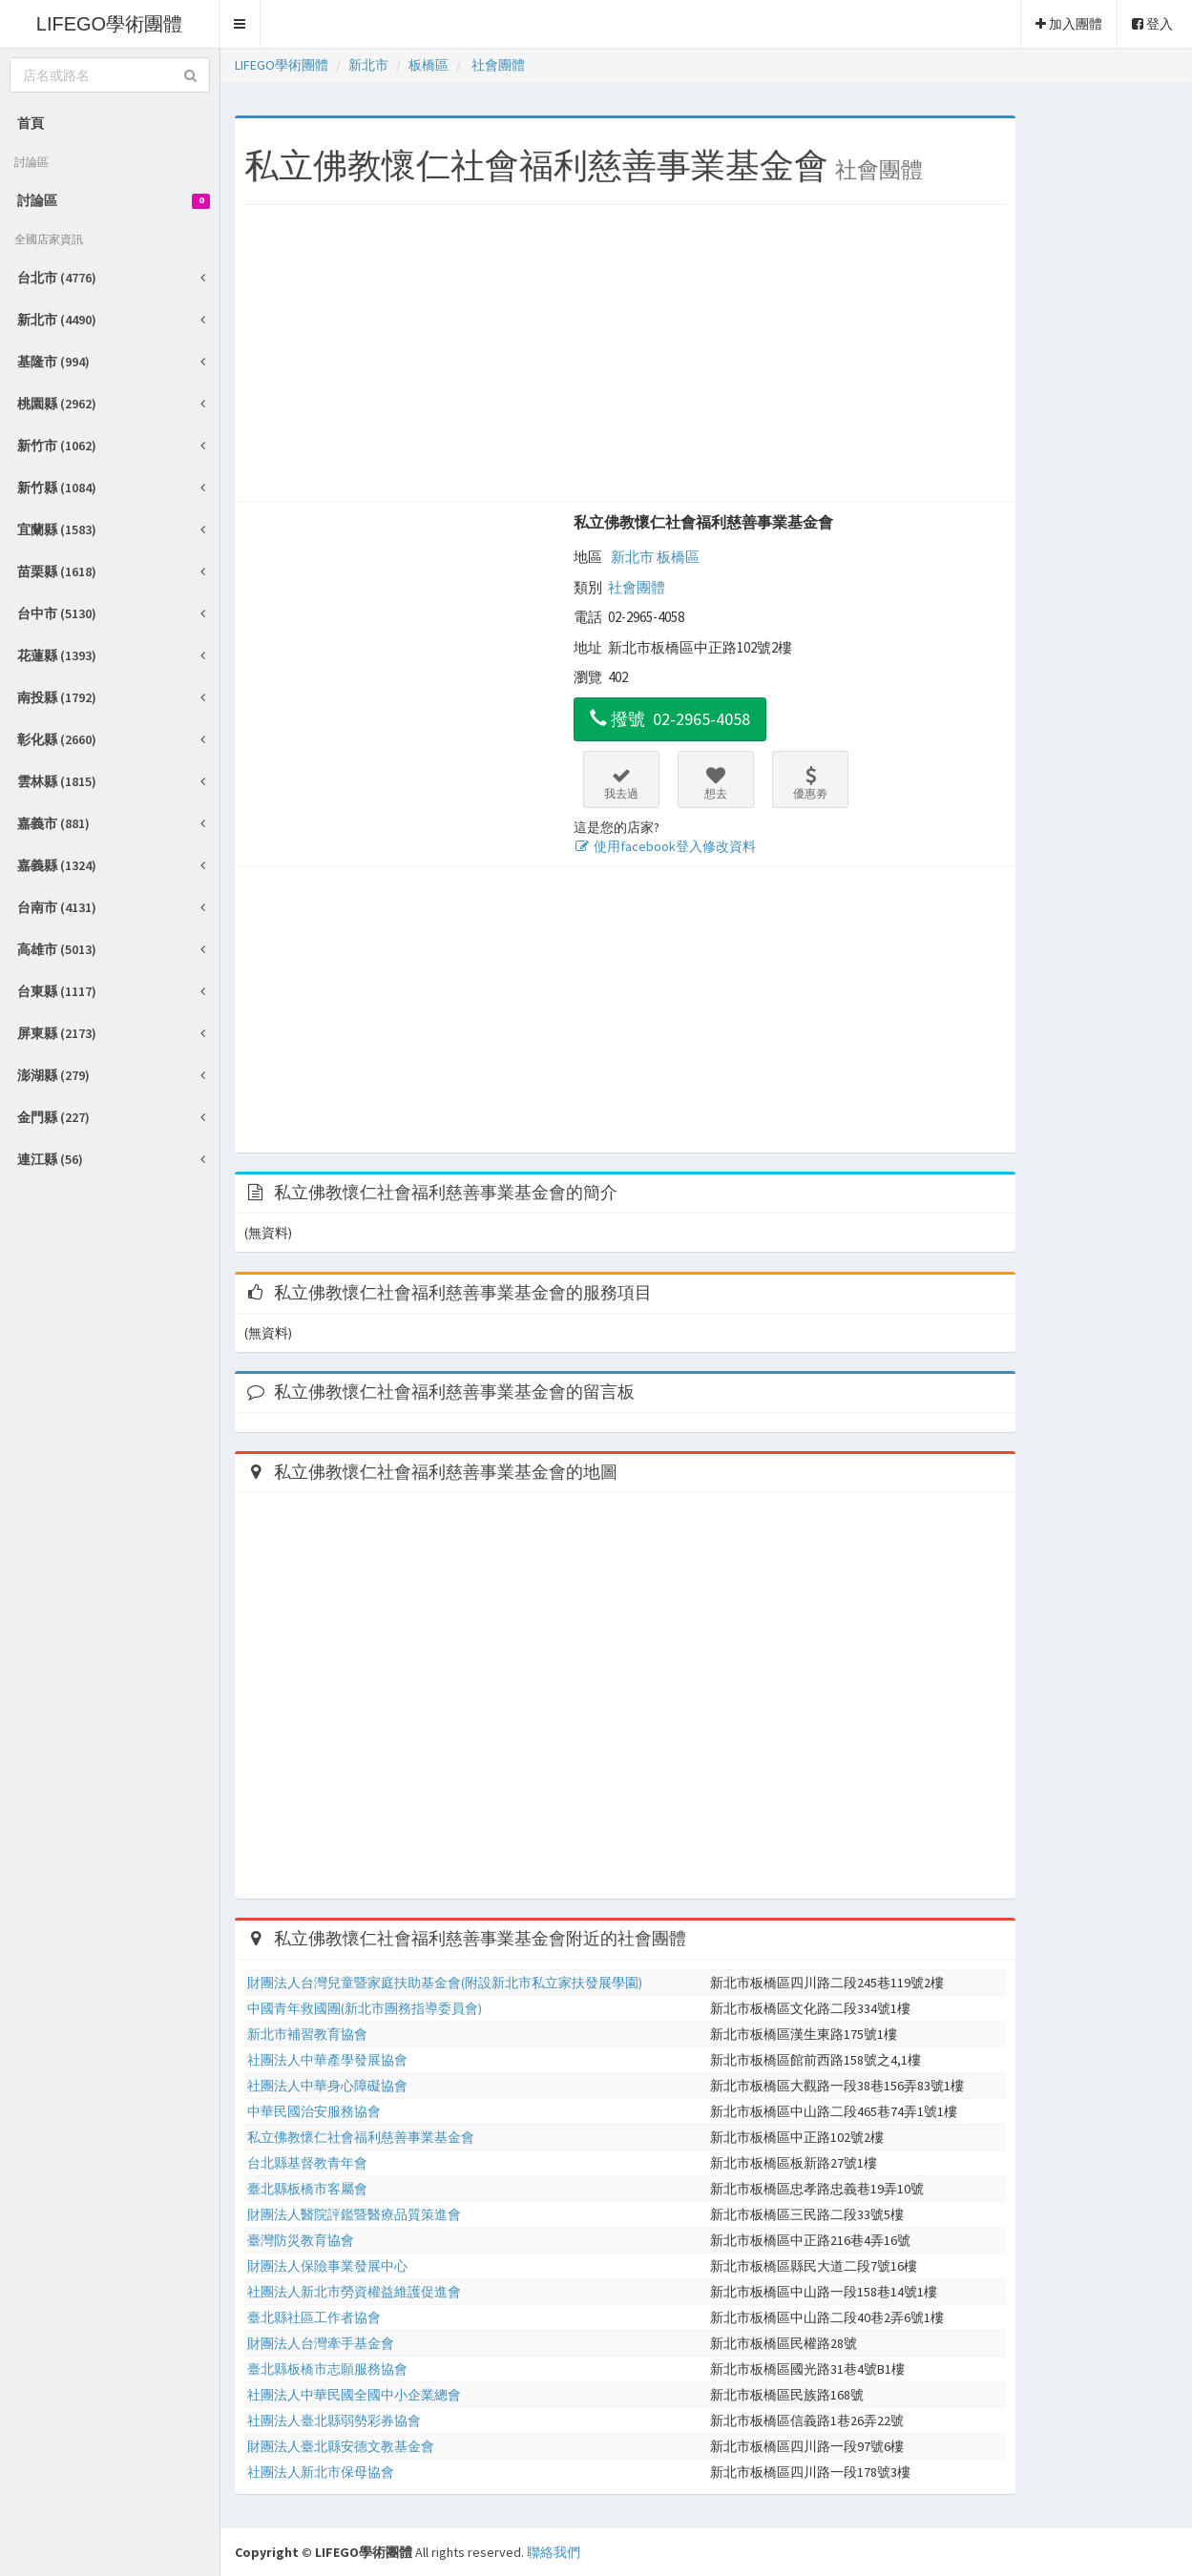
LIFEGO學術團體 (109, 23)
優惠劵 (810, 783)
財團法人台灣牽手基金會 (320, 2343)
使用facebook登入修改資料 (665, 846)
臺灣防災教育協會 (300, 2240)
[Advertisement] (625, 357)
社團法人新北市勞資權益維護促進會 (354, 2291)
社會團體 (636, 587)
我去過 (621, 783)
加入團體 (1068, 23)
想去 (715, 783)
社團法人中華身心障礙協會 (327, 2085)
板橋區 (678, 557)
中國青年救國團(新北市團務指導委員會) (364, 2008)
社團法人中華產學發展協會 (327, 2059)
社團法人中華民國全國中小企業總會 (354, 2394)
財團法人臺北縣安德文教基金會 (340, 2446)
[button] (240, 24)
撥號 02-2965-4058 (670, 719)
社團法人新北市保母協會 (320, 2472)
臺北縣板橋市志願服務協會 (327, 2369)
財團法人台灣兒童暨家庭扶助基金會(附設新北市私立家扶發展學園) (444, 1982)
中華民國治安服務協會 (314, 2111)
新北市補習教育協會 (307, 2034)
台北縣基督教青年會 (307, 2162)
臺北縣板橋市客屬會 (307, 2188)
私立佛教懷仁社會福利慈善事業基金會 (703, 521)
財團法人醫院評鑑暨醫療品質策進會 (354, 2214)
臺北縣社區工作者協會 (314, 2317)
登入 (1152, 23)
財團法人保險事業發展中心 (327, 2266)
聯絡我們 (553, 2552)
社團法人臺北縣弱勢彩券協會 (334, 2420)
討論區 (113, 200)
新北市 (632, 557)
